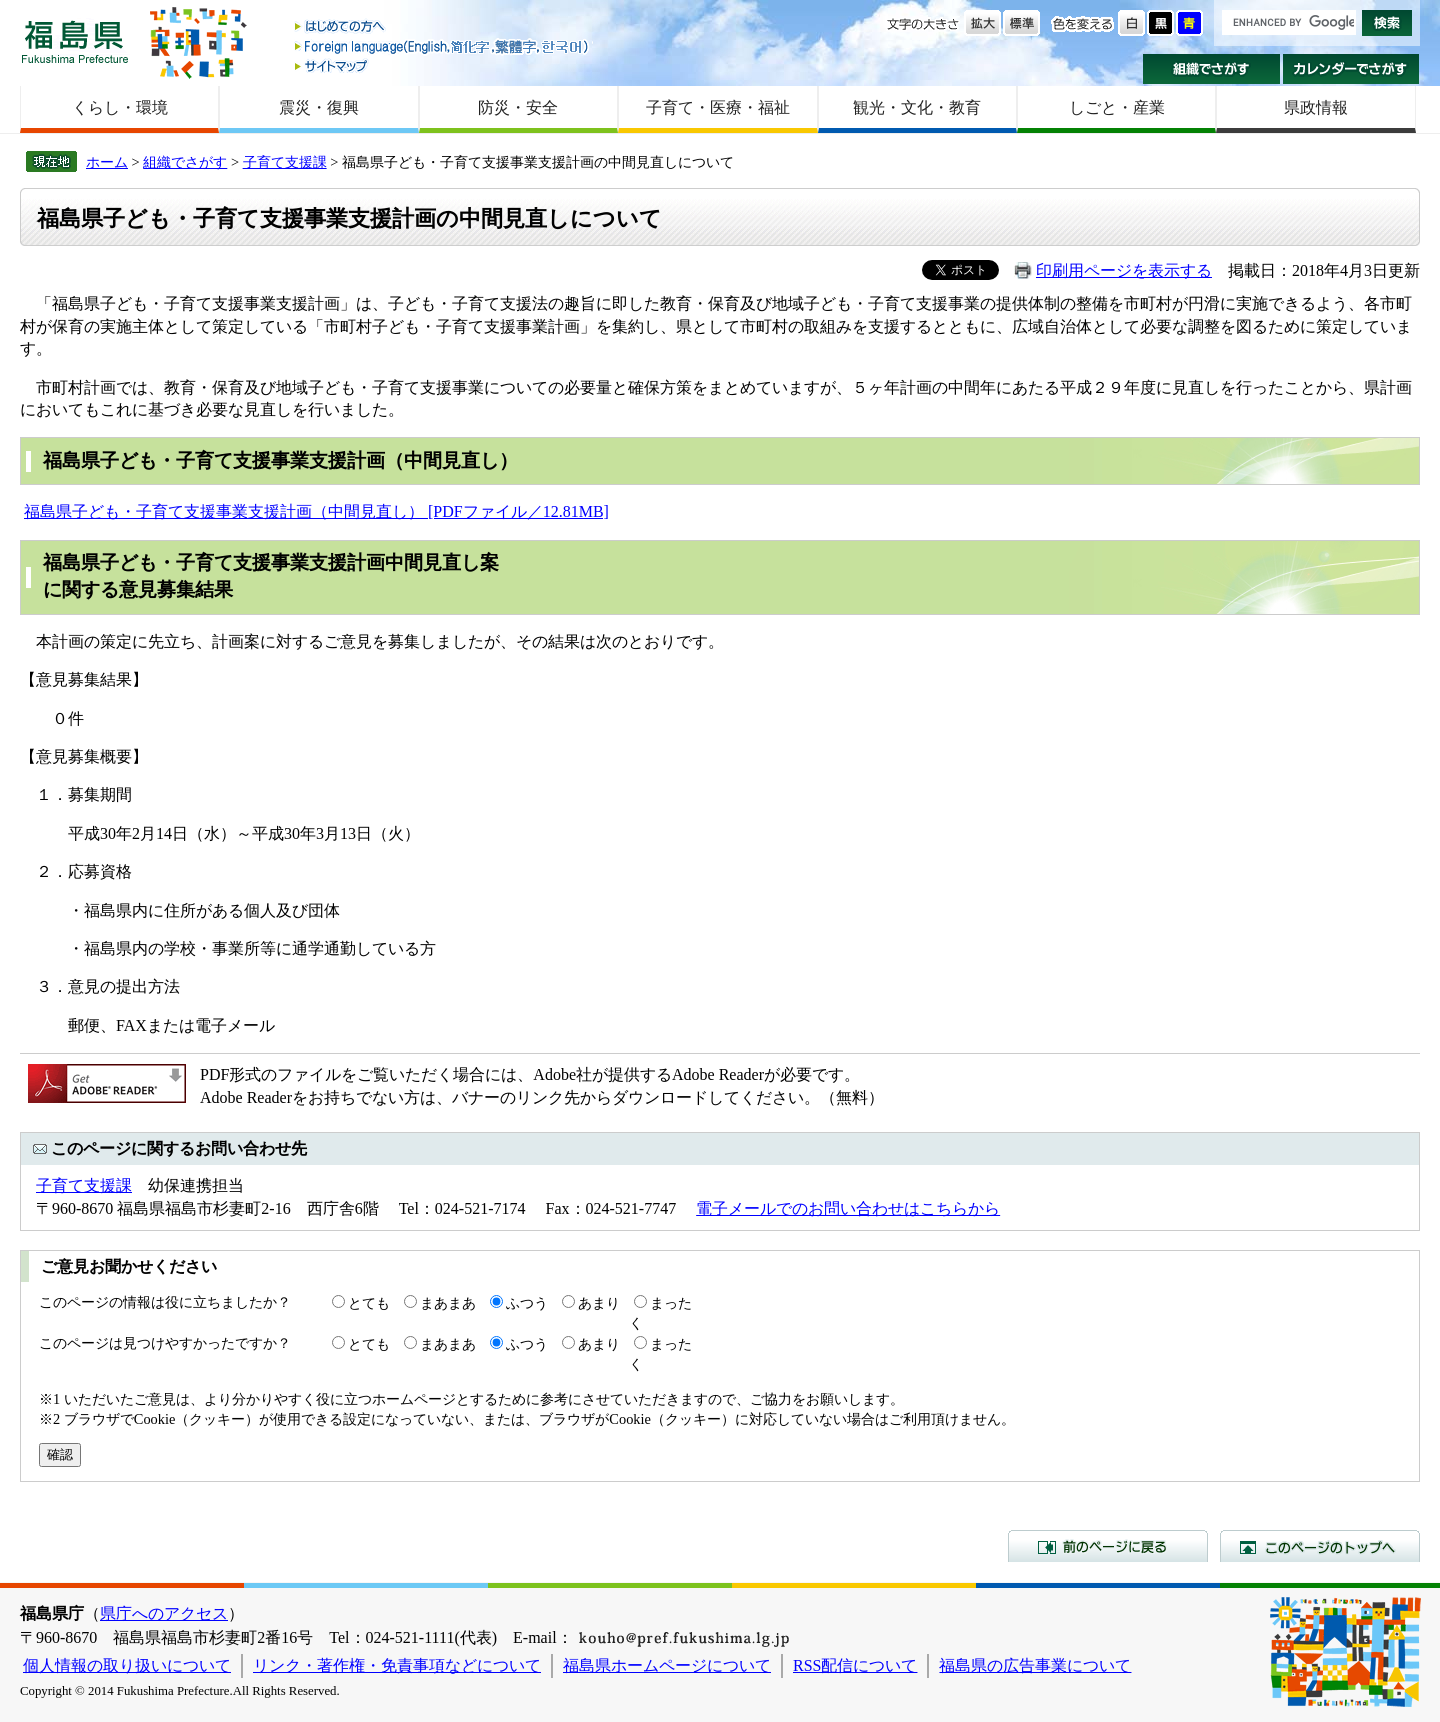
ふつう (527, 1303)
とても (369, 1303)
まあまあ (448, 1303)
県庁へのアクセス (164, 1613)
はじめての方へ (443, 27)
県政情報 (1316, 107)
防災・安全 (518, 107)
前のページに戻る (1108, 1546)
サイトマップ (443, 65)
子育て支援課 (285, 162)
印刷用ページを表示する (1124, 270)
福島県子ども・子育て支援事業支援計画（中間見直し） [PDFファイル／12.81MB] (316, 511)
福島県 (75, 41)
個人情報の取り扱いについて (127, 1665)
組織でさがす (1211, 69)
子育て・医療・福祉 (718, 107)
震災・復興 (319, 107)
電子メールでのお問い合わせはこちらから (848, 1208)
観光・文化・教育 (917, 107)
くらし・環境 (120, 107)
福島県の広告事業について (1035, 1665)
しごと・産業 (1117, 107)
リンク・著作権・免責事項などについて (397, 1665)
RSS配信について (855, 1665)
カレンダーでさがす (1351, 69)
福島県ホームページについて (667, 1665)
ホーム (107, 162)
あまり (599, 1303)
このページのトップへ (1320, 1546)
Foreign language (443, 46)
